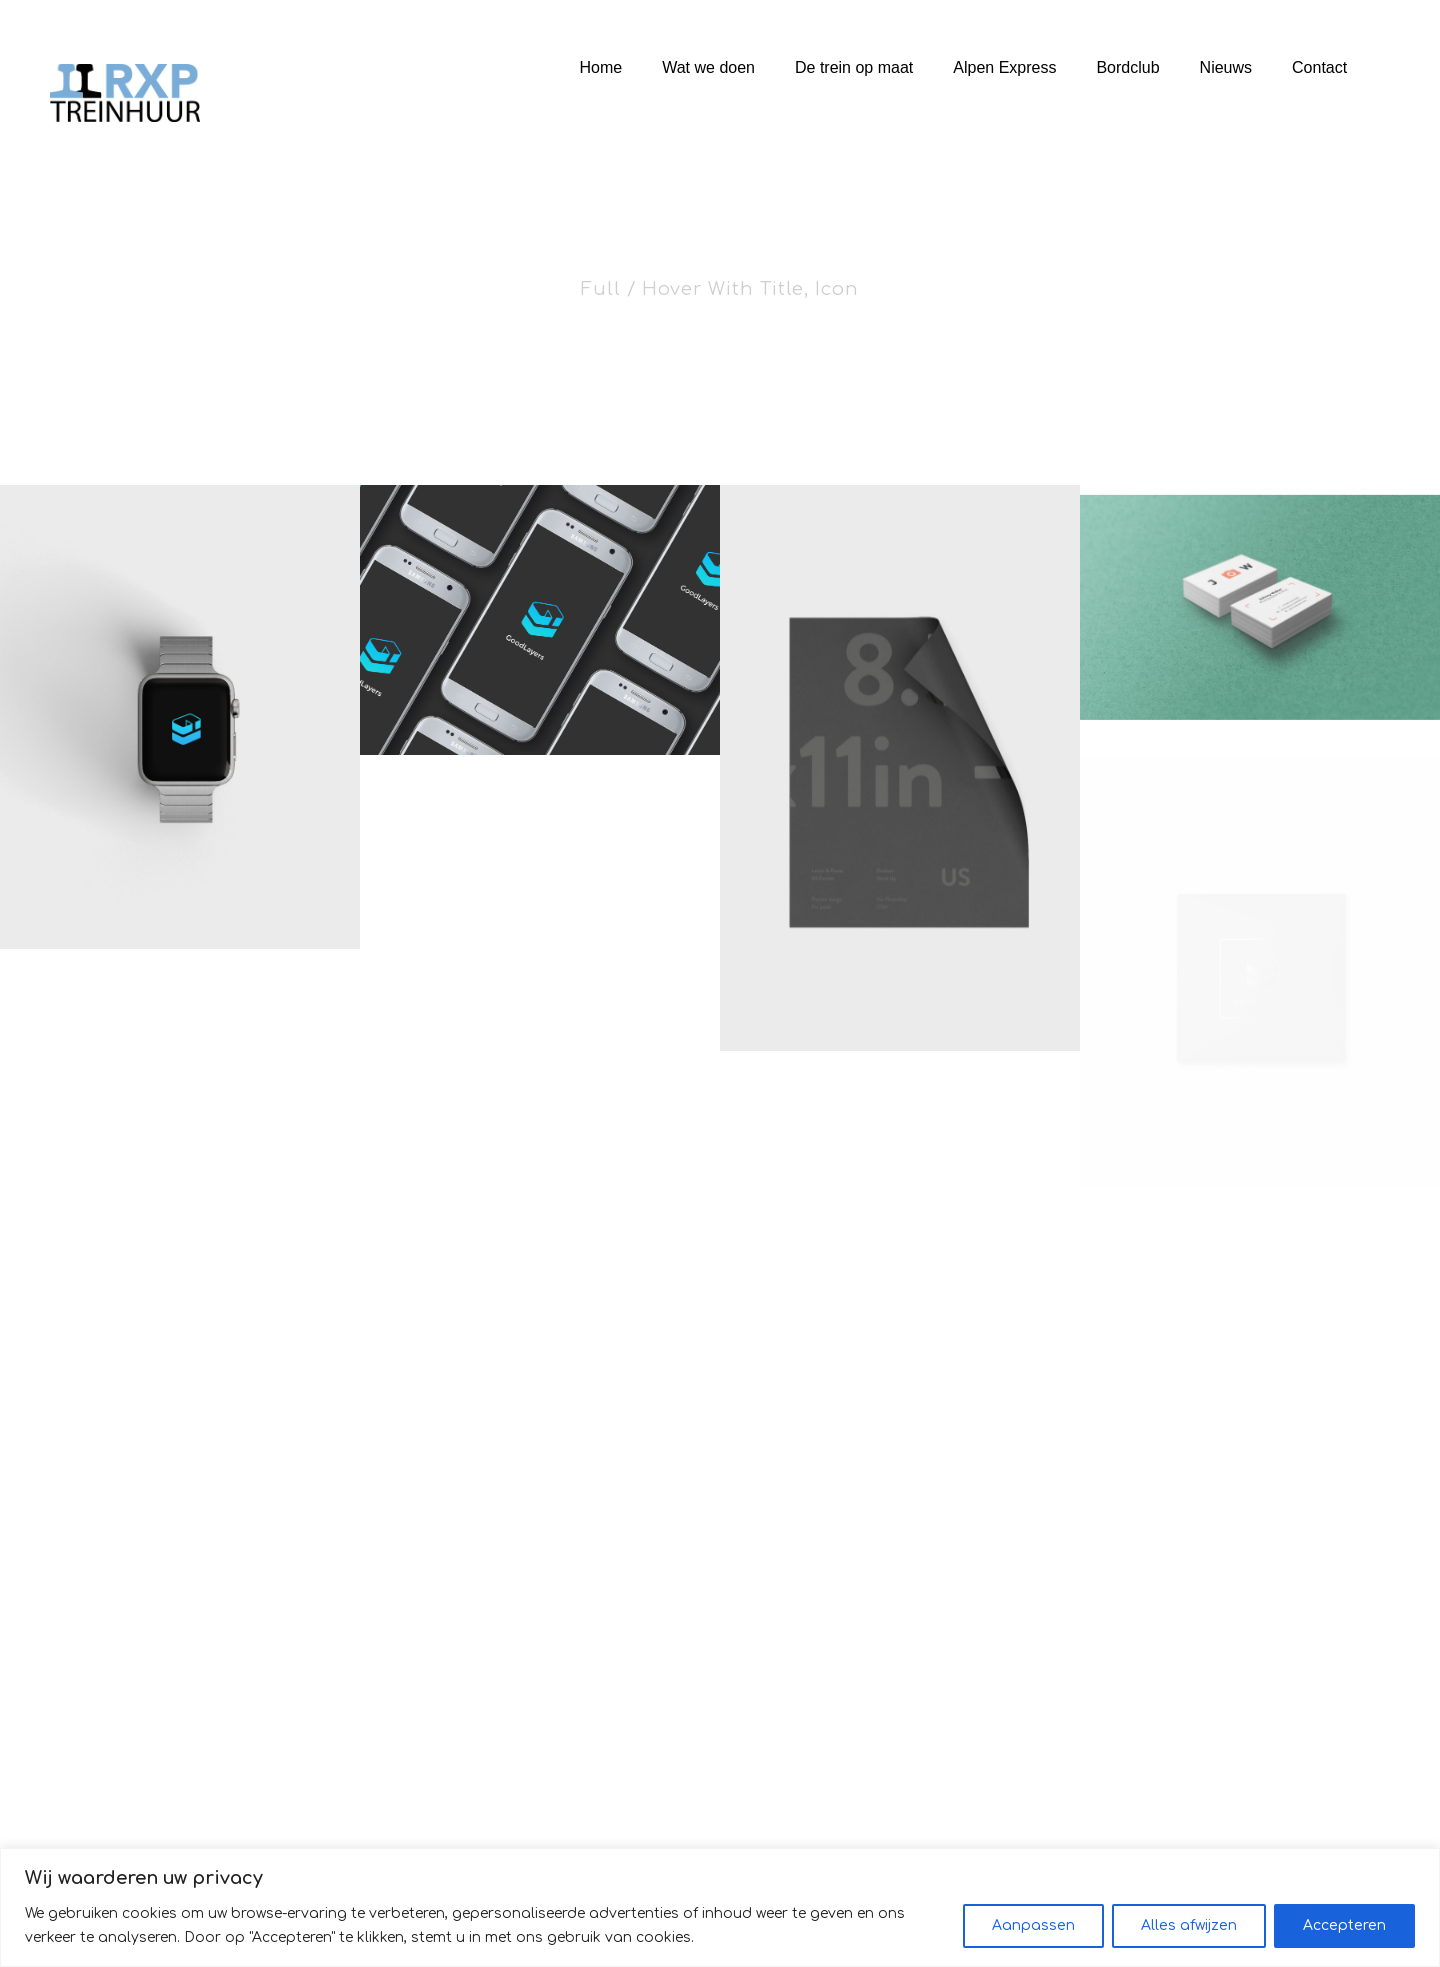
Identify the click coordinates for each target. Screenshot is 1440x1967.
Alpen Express (1004, 67)
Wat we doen (708, 67)
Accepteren (1344, 1925)
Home (601, 67)
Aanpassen (1033, 1925)
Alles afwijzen (1189, 1925)
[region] (720, 1907)
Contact (1319, 67)
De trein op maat (854, 67)
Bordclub (1127, 67)
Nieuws (1226, 67)
